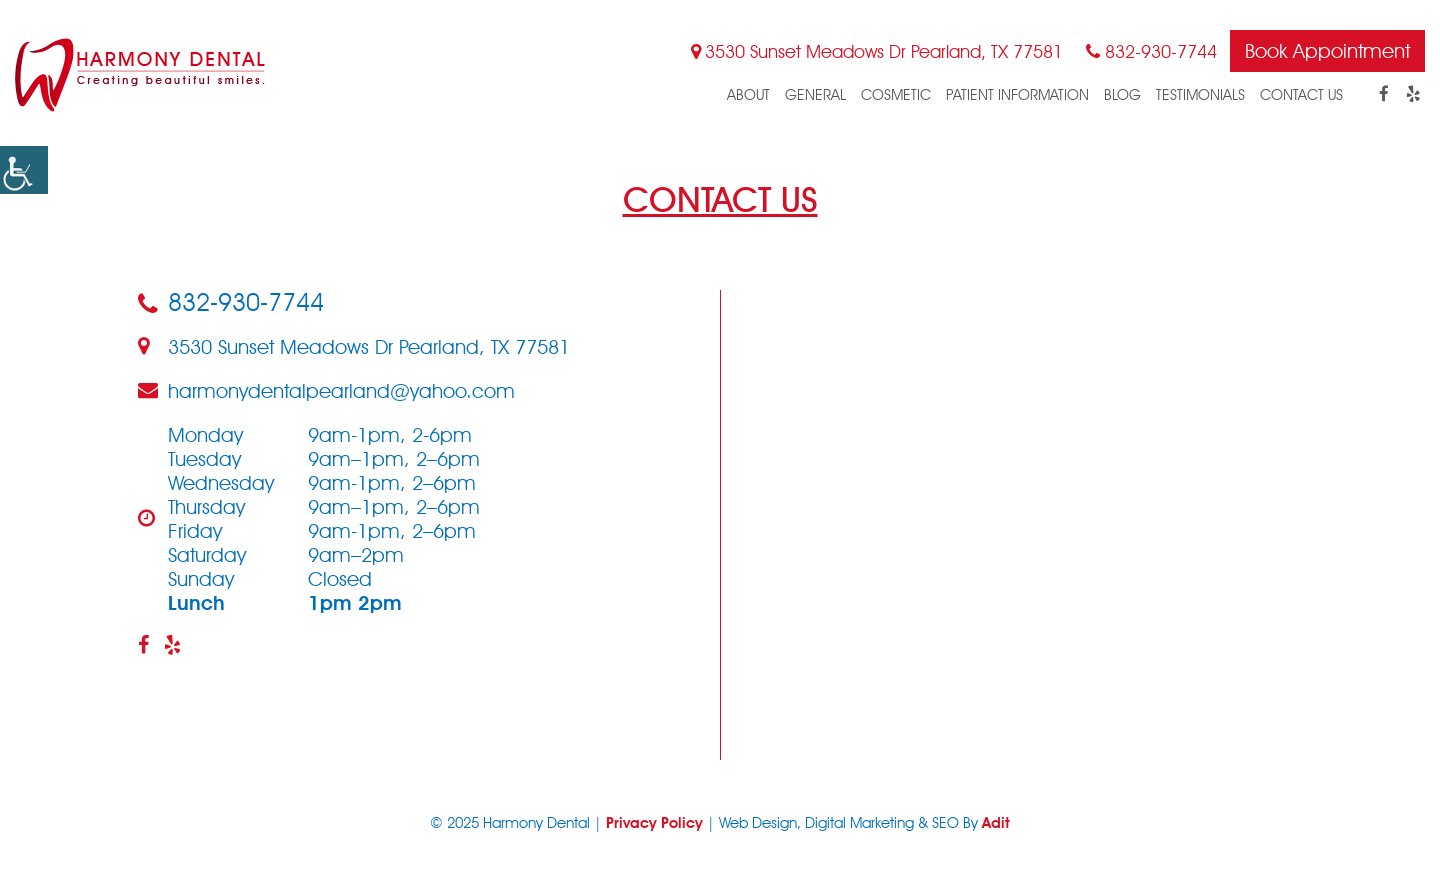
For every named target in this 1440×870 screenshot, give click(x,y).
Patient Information (1017, 95)
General (815, 95)
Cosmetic (896, 95)
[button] (24, 170)
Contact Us (1301, 95)
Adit (996, 823)
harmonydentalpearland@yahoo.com (326, 391)
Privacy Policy (654, 823)
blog (1122, 95)
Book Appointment (1327, 51)
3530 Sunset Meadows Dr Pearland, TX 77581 (877, 51)
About (748, 95)
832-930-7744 (1151, 51)
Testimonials (1200, 95)
